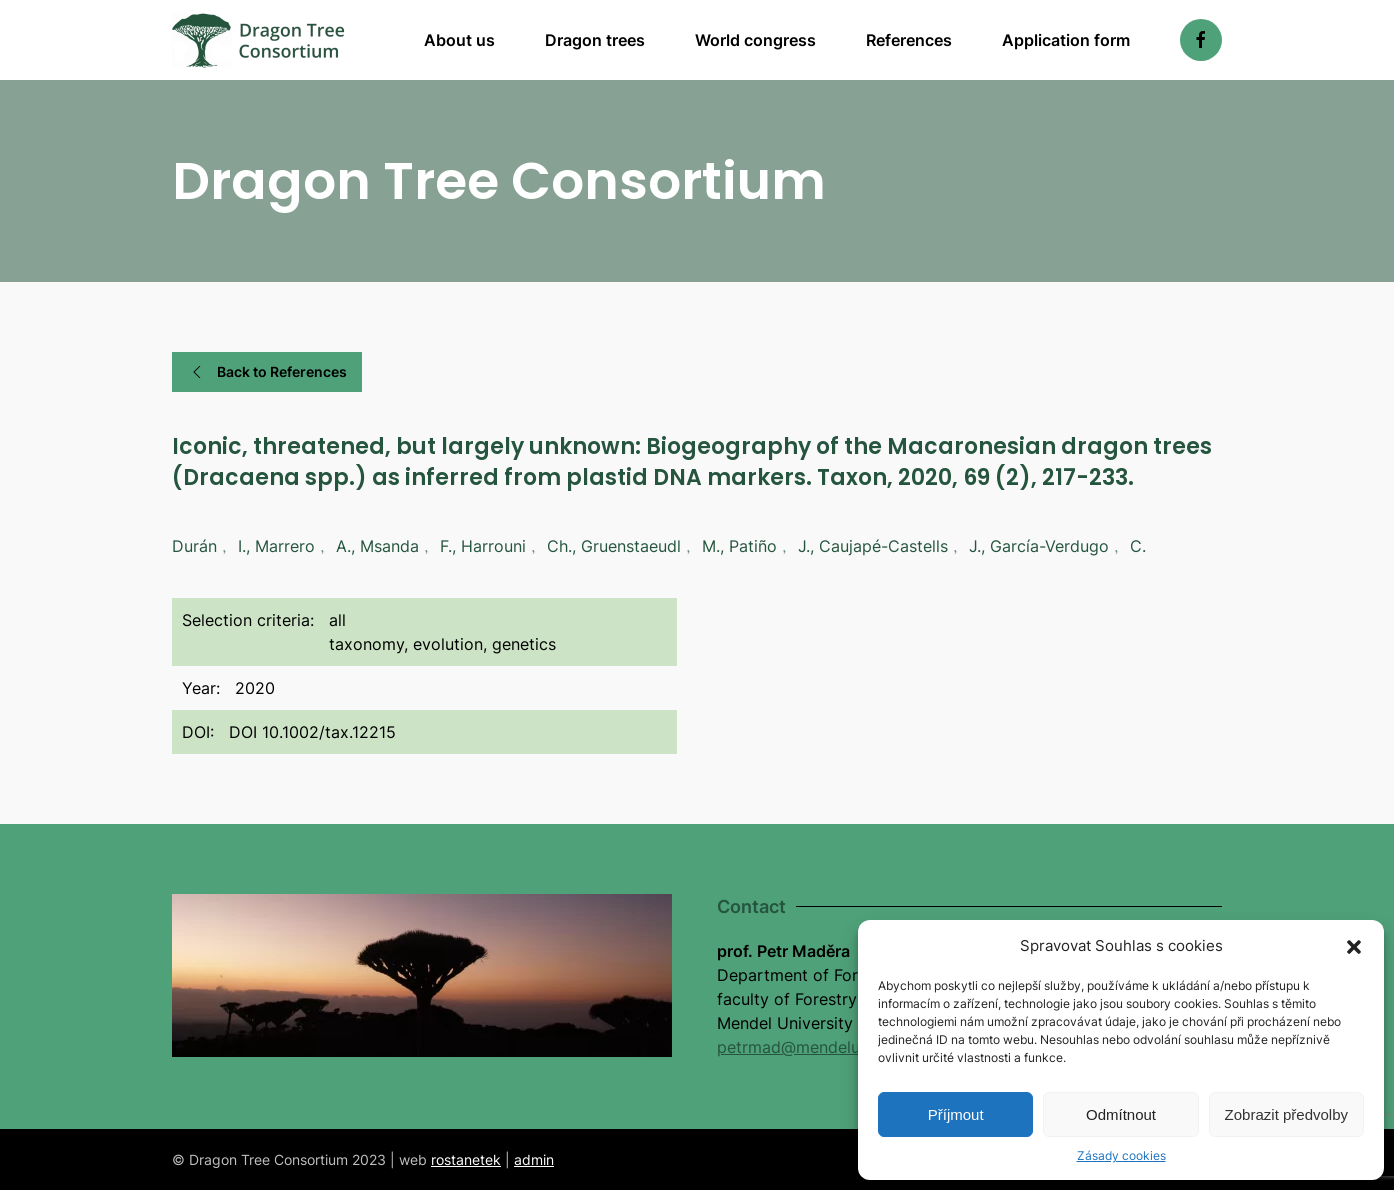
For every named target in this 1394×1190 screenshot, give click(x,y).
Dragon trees (595, 40)
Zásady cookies (1121, 1155)
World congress (755, 40)
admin (534, 1159)
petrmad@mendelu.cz (799, 1047)
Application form (1066, 40)
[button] (1354, 946)
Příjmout (956, 1114)
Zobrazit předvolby (1286, 1114)
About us (459, 40)
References (909, 40)
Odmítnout (1121, 1114)
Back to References (267, 372)
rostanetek (466, 1159)
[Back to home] (258, 40)
